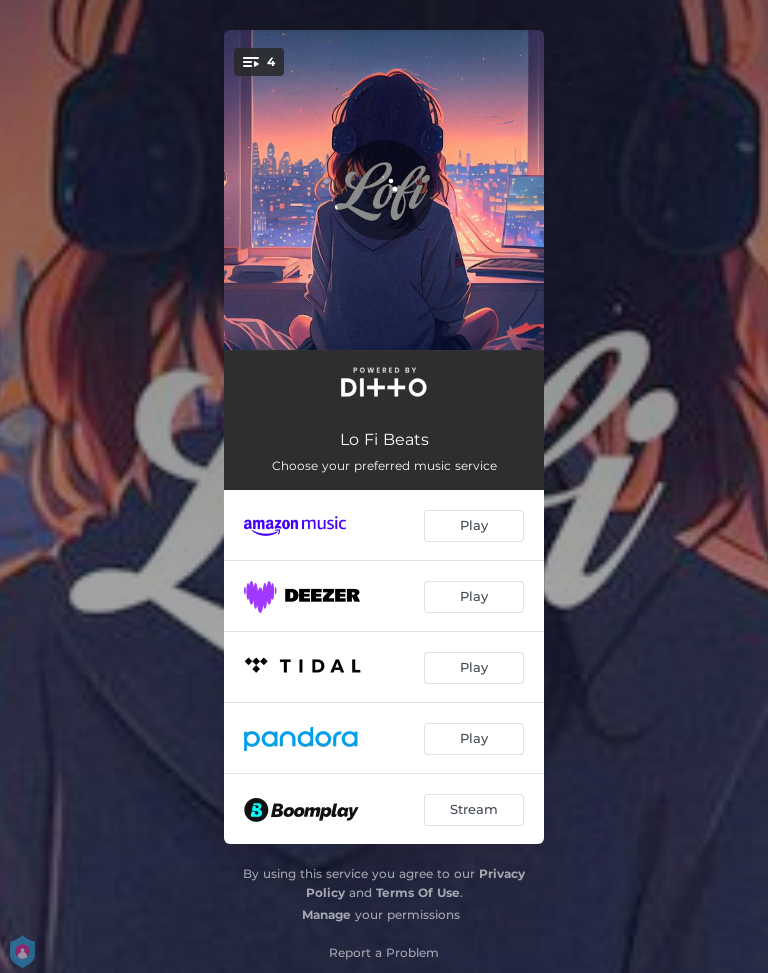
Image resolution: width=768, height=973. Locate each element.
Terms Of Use (418, 892)
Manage (326, 914)
